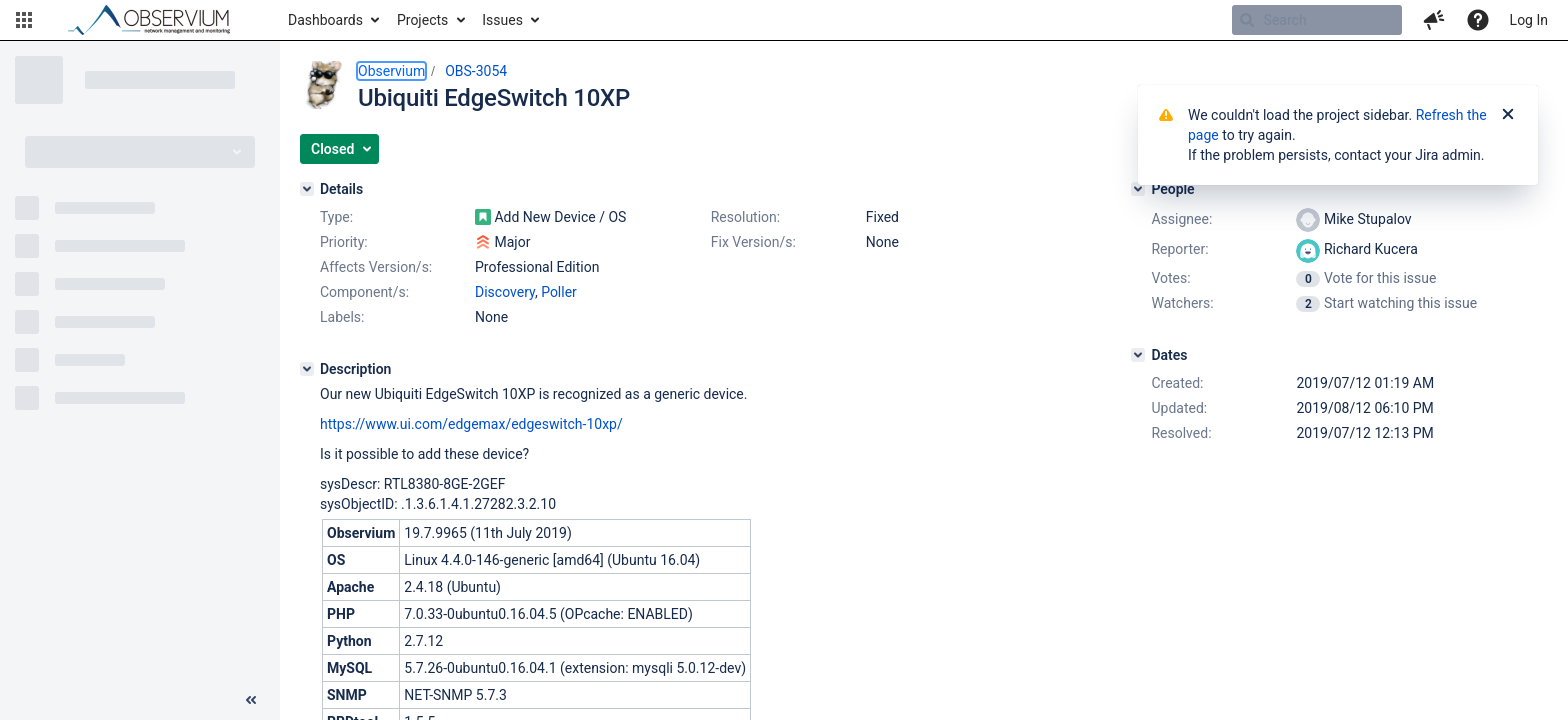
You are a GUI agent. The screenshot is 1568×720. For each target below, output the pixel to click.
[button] (24, 20)
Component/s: (364, 292)
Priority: (344, 242)
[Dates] (1138, 355)
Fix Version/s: (753, 242)
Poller (559, 292)
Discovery (505, 292)
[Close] (1508, 115)
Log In (1529, 20)
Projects (422, 20)
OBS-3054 (476, 71)
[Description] (307, 369)
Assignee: (1181, 219)
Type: (336, 217)
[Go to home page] (158, 20)
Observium (391, 71)
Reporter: (1179, 249)
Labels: (342, 317)
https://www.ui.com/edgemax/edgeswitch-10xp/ (471, 424)
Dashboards (325, 20)
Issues (502, 20)
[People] (1138, 189)
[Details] (307, 189)
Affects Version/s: (376, 267)
